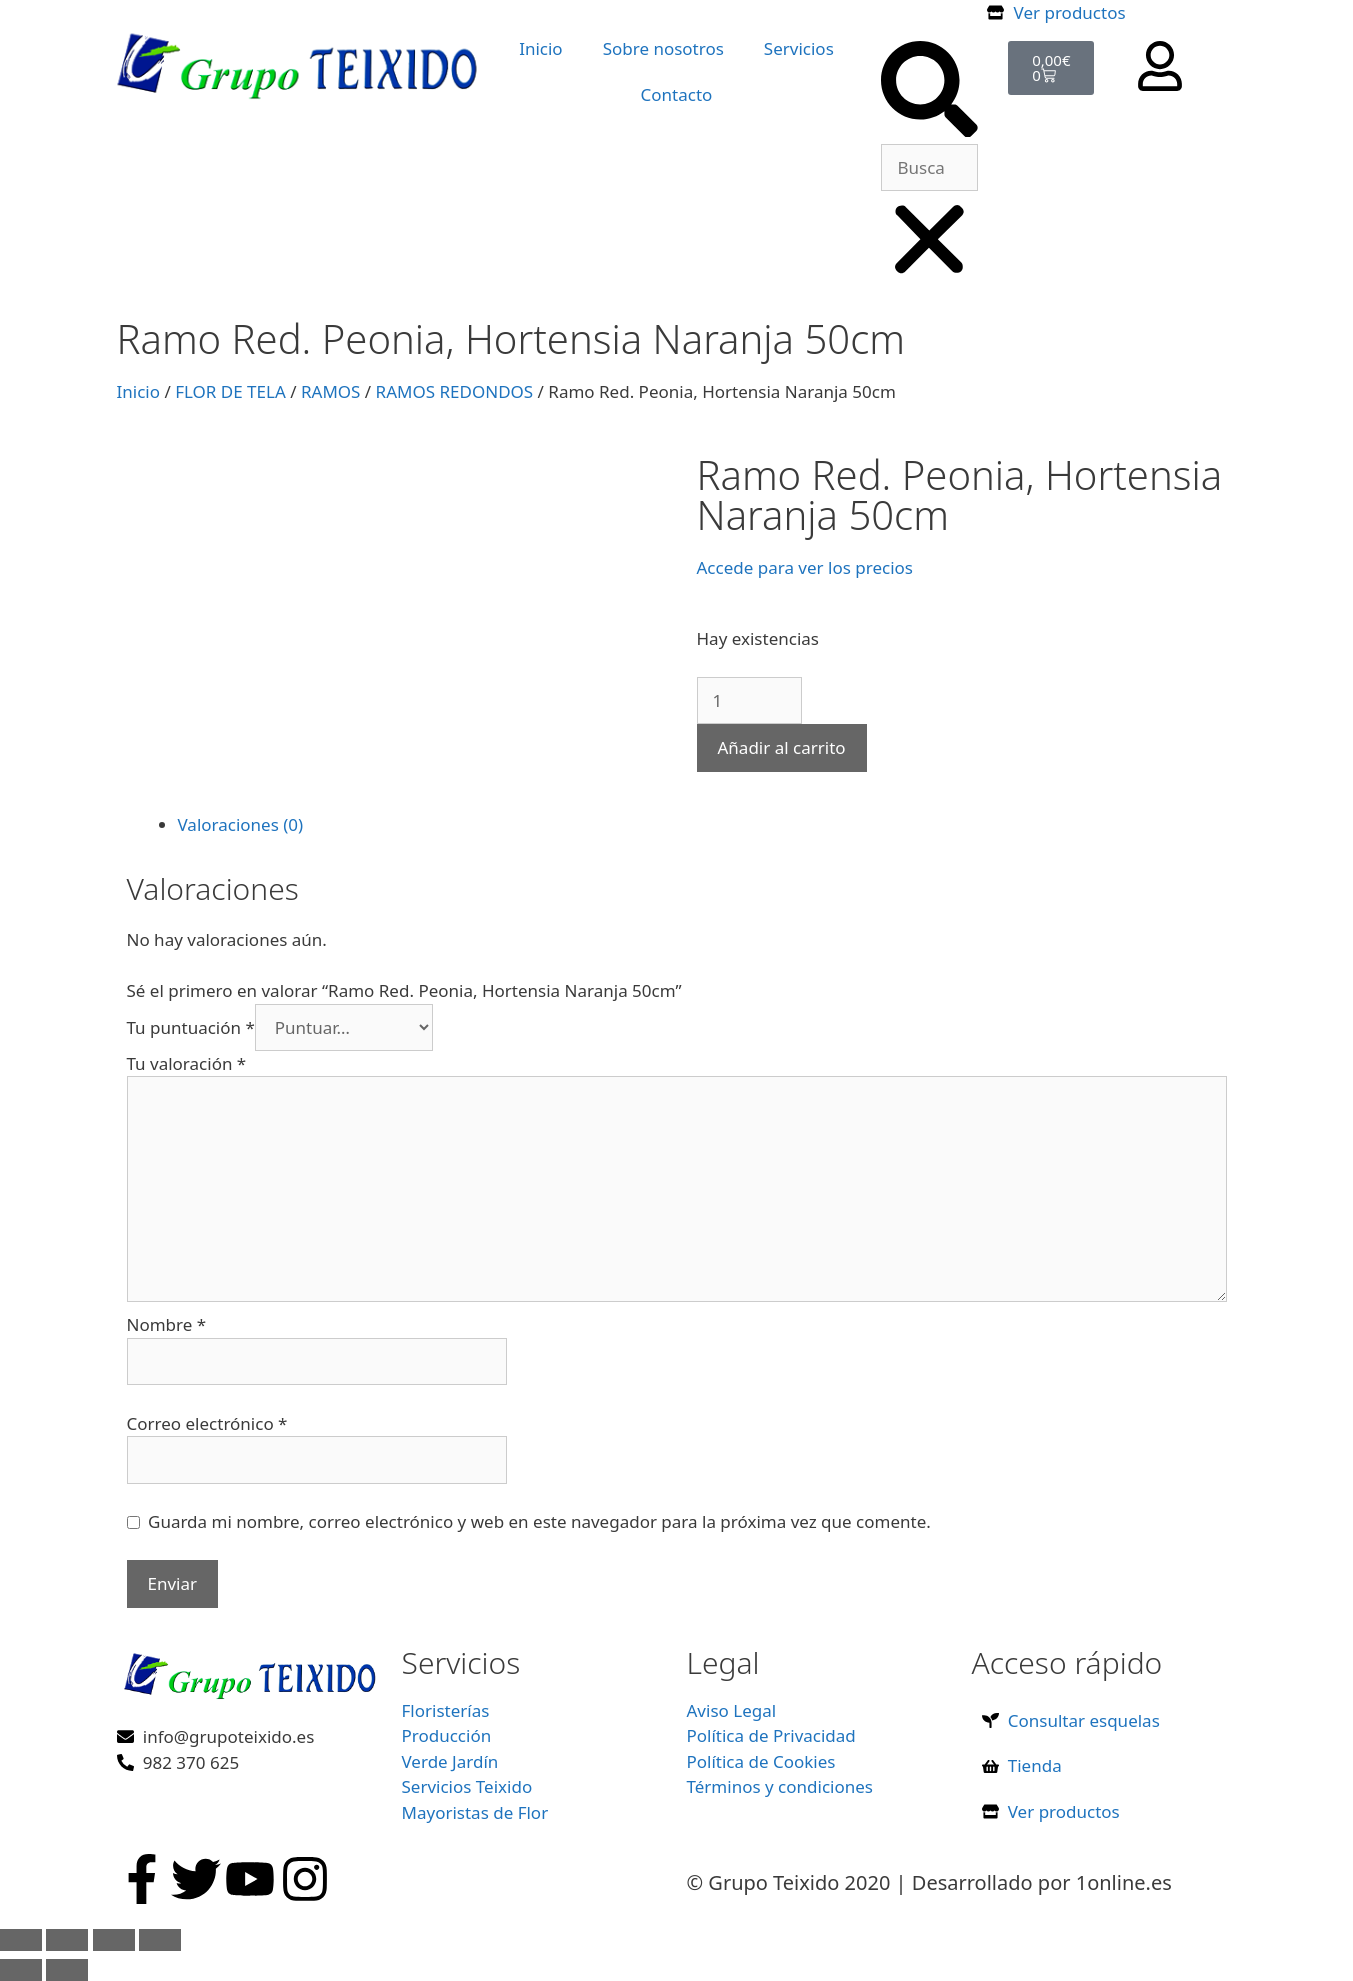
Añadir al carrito (782, 747)
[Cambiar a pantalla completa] (67, 1940)
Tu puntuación (191, 1027)
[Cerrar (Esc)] (160, 1940)
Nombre (167, 1324)
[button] (929, 92)
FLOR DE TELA (230, 391)
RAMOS (330, 391)
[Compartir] (114, 1940)
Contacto (677, 94)
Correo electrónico (207, 1423)
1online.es (1124, 1882)
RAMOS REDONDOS (455, 391)
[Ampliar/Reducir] (21, 1940)
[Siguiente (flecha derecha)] (67, 1970)
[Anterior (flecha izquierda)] (21, 1970)
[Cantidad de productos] (749, 701)
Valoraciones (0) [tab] (241, 824)
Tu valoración (187, 1063)
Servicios (799, 48)
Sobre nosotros (663, 48)
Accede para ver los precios (805, 567)
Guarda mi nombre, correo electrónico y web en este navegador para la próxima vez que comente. (539, 1521)
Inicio (541, 48)
